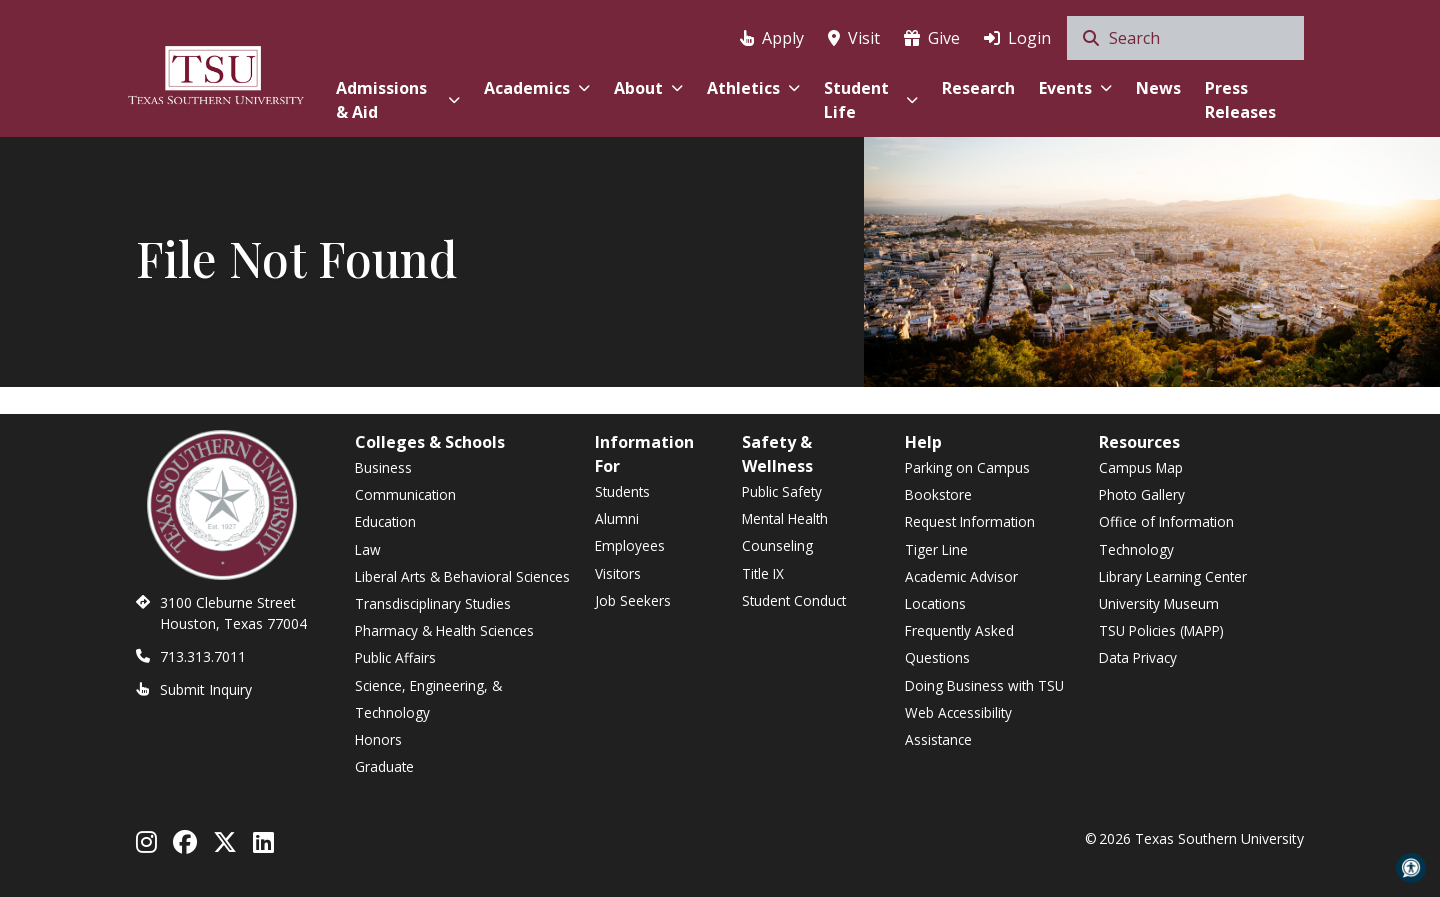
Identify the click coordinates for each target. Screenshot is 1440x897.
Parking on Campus (967, 467)
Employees (630, 545)
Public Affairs (395, 657)
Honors (378, 739)
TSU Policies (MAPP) (1161, 630)
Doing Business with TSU (984, 685)
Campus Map (1141, 467)
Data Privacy (1138, 657)
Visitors (618, 573)
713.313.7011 (203, 656)
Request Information (970, 521)
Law (368, 549)
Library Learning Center (1173, 576)
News (1158, 88)
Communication (405, 494)
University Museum (1159, 603)
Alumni (617, 518)
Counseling (777, 545)
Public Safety (782, 491)
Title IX (763, 573)
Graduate (384, 766)
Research (978, 88)
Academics (537, 88)
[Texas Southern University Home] (216, 72)
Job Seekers (633, 600)
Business (383, 467)
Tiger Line (936, 549)
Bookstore (938, 494)
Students (622, 491)
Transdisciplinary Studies (433, 603)
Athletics (753, 88)
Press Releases (1240, 100)
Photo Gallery (1142, 494)
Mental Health (785, 518)
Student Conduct (794, 600)
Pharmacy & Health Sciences (444, 630)
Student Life (871, 100)
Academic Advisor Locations (961, 590)
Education (385, 521)
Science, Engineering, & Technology (428, 699)
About (648, 88)
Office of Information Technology (1166, 535)
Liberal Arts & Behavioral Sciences (462, 576)
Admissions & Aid (397, 100)
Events (1075, 88)
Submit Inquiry (206, 689)
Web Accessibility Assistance (958, 726)
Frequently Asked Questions (959, 644)
